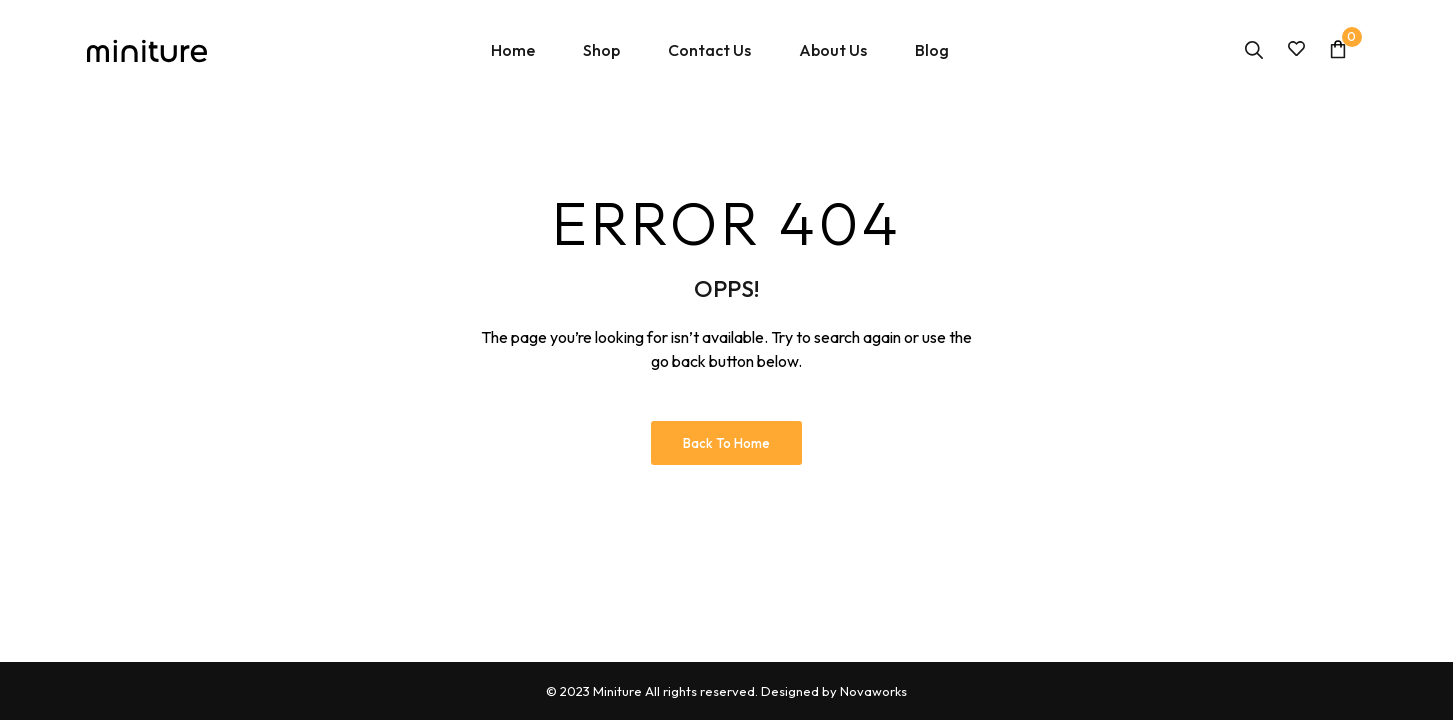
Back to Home (726, 443)
